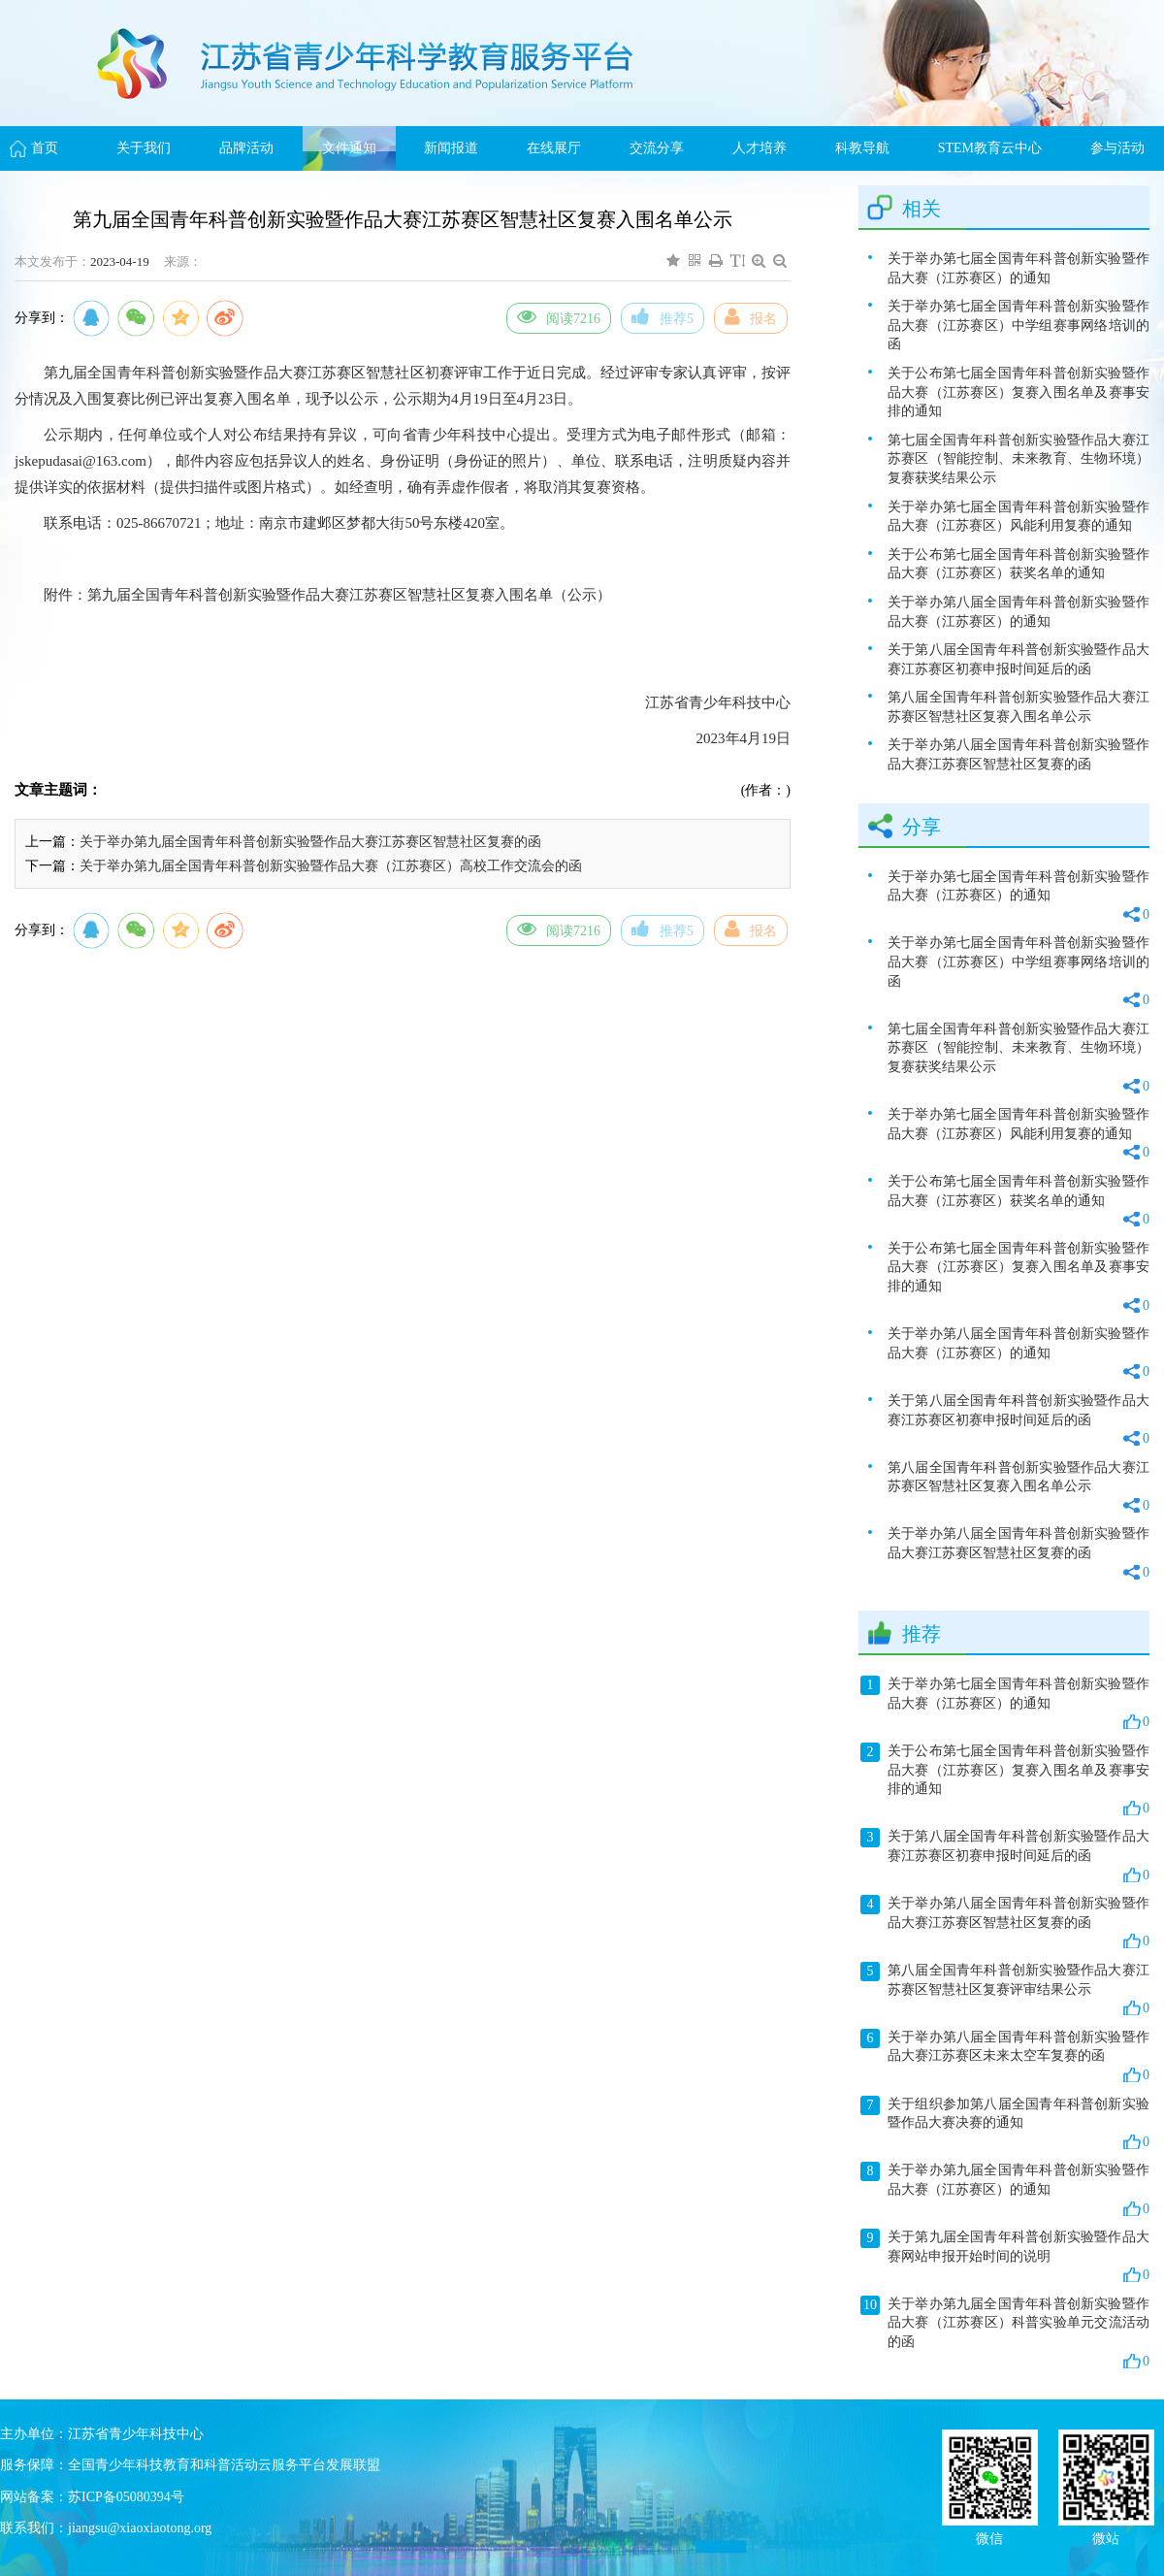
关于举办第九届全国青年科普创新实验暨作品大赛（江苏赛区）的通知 (1004, 2190)
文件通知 (349, 148)
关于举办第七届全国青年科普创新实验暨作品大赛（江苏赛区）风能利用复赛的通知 (1018, 517)
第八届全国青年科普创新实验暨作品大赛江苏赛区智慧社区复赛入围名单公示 (1018, 707)
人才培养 (759, 148)
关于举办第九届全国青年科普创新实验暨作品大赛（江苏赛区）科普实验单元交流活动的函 (1004, 2333)
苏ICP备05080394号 (126, 2497)
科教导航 (862, 148)
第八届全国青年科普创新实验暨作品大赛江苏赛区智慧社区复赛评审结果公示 (1004, 1990)
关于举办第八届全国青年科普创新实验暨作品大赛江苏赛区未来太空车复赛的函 (1004, 2057)
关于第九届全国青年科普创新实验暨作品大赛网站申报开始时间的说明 (1004, 2257)
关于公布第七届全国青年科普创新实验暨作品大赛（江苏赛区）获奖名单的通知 (1018, 564)
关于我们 (143, 148)
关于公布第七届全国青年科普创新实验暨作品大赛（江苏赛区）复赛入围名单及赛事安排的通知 (1018, 392)
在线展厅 (554, 148)
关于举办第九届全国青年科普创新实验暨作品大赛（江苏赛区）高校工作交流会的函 (331, 866)
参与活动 (1117, 148)
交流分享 (657, 148)
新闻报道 (451, 148)
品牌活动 (246, 148)
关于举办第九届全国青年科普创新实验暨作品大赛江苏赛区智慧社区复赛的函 (310, 841)
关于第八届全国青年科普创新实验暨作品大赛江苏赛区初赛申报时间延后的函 (1018, 659)
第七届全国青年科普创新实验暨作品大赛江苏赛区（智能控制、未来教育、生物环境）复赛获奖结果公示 (1018, 459)
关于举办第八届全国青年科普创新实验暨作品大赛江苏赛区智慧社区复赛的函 (1018, 754)
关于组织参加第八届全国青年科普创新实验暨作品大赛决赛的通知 (1004, 2124)
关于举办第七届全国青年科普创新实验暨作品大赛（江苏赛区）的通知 (1018, 268)
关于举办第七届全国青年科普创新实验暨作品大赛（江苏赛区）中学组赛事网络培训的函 (1018, 325)
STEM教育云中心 (990, 148)
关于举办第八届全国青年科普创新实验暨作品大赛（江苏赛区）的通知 (1018, 612)
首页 (44, 148)
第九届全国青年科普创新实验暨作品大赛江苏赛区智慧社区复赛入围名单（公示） (349, 595)
